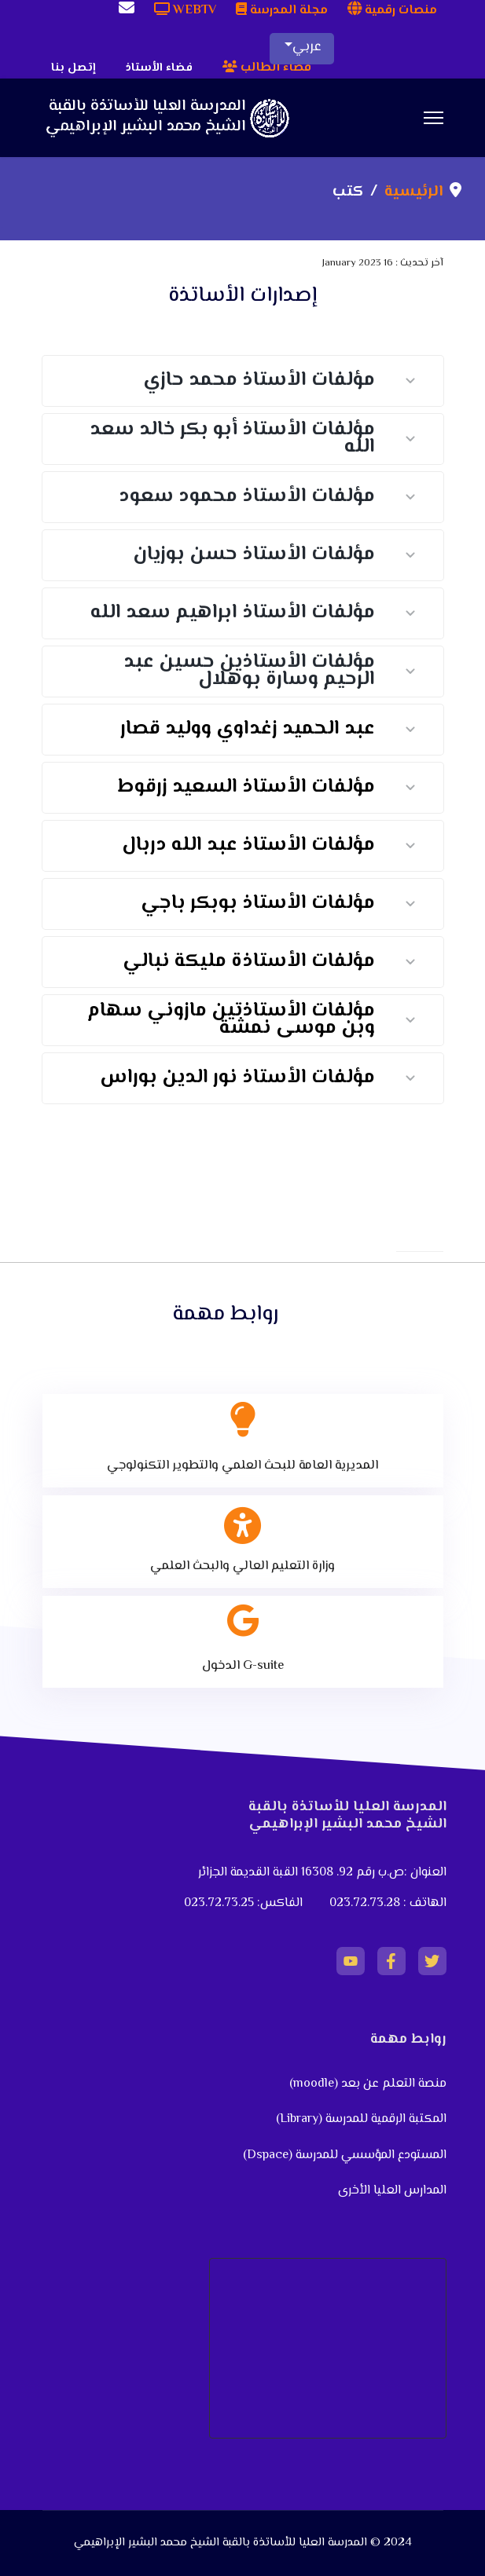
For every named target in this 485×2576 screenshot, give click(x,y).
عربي (306, 47)
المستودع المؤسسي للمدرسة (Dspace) (344, 2155)
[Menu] (433, 117)
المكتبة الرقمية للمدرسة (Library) (361, 2119)
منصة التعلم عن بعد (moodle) (366, 2084)
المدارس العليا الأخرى (392, 2191)
